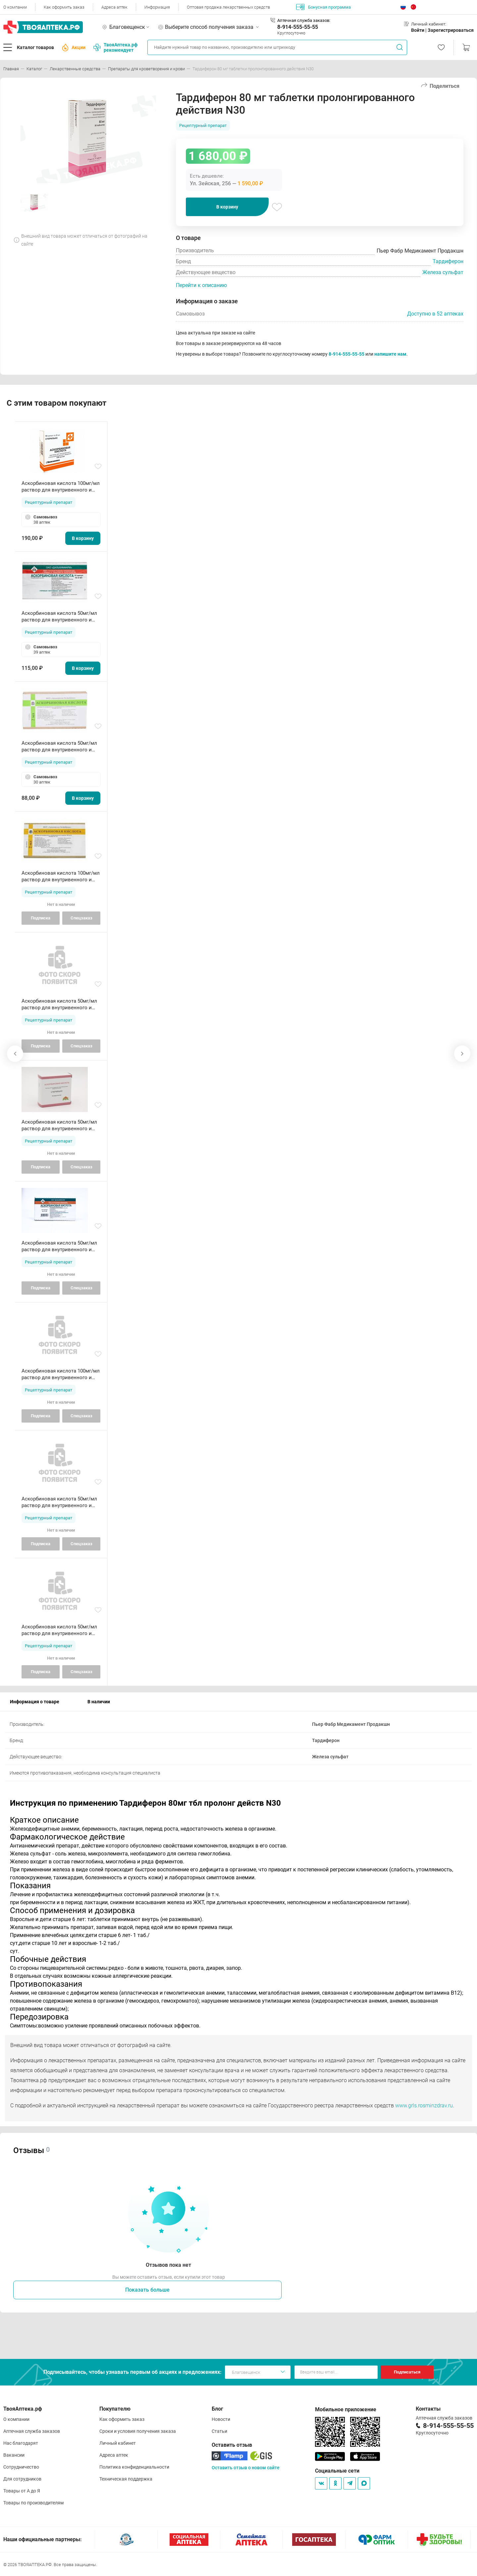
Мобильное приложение (345, 2409)
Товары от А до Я (21, 2490)
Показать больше (147, 2290)
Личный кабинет (117, 2443)
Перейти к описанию (201, 285)
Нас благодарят (20, 2443)
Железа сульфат (442, 272)
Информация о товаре (34, 1701)
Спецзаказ (81, 917)
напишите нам (390, 354)
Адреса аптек (114, 7)
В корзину (227, 206)
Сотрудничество (21, 2467)
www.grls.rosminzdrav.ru (424, 2105)
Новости (221, 2419)
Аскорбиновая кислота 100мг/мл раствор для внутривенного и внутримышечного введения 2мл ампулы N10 (61, 486)
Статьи (219, 2431)
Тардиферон (448, 261)
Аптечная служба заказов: (303, 20)
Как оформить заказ (64, 7)
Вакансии (14, 2455)
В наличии (98, 1701)
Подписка (40, 917)
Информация (157, 7)
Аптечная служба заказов (31, 2431)
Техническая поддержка (125, 2479)
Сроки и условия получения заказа (137, 2431)
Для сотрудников (22, 2479)
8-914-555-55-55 (297, 27)
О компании (15, 7)
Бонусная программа (323, 7)
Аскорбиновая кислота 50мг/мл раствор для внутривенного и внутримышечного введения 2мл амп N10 (61, 616)
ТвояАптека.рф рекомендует (115, 47)
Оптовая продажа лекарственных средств (228, 7)
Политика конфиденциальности (134, 2467)
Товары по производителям (33, 2502)
